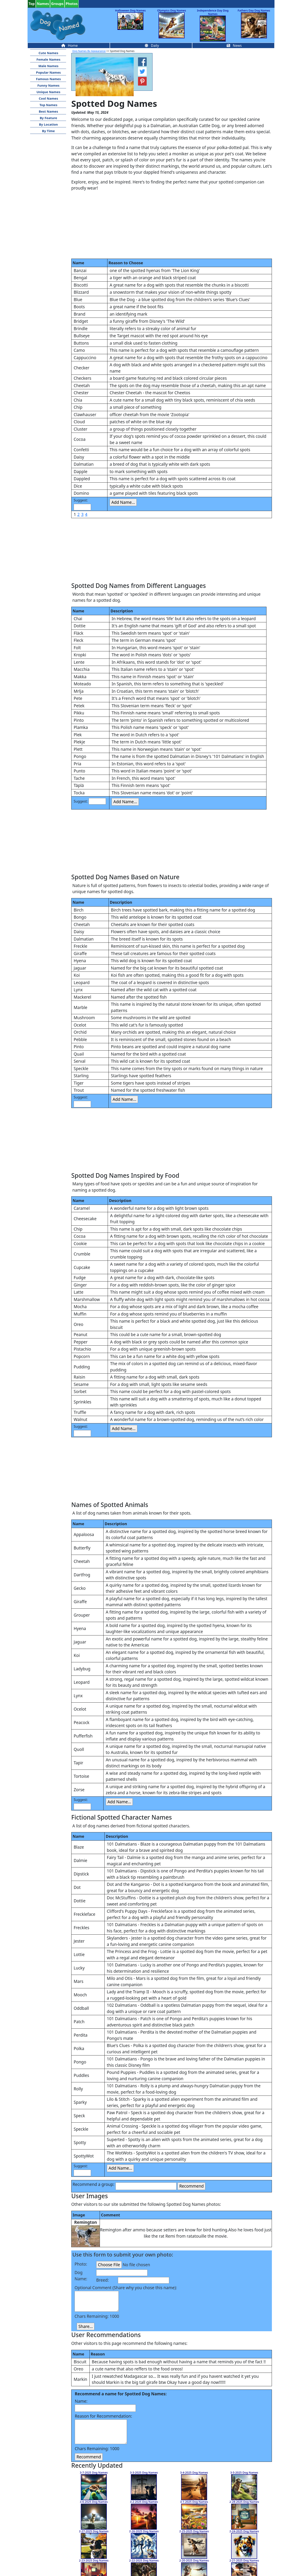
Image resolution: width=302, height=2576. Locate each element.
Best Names (48, 111)
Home (69, 45)
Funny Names (48, 85)
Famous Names (48, 79)
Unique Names (48, 92)
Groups (57, 3)
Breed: (102, 2280)
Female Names (48, 59)
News (233, 45)
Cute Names (48, 53)
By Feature (48, 118)
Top (32, 3)
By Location (48, 124)
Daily (151, 45)
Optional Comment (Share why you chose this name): (126, 2287)
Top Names (48, 105)
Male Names (48, 66)
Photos (72, 3)
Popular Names (48, 72)
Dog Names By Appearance (89, 51)
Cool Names (48, 98)
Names (43, 3)
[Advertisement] (171, 225)
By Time (48, 131)
